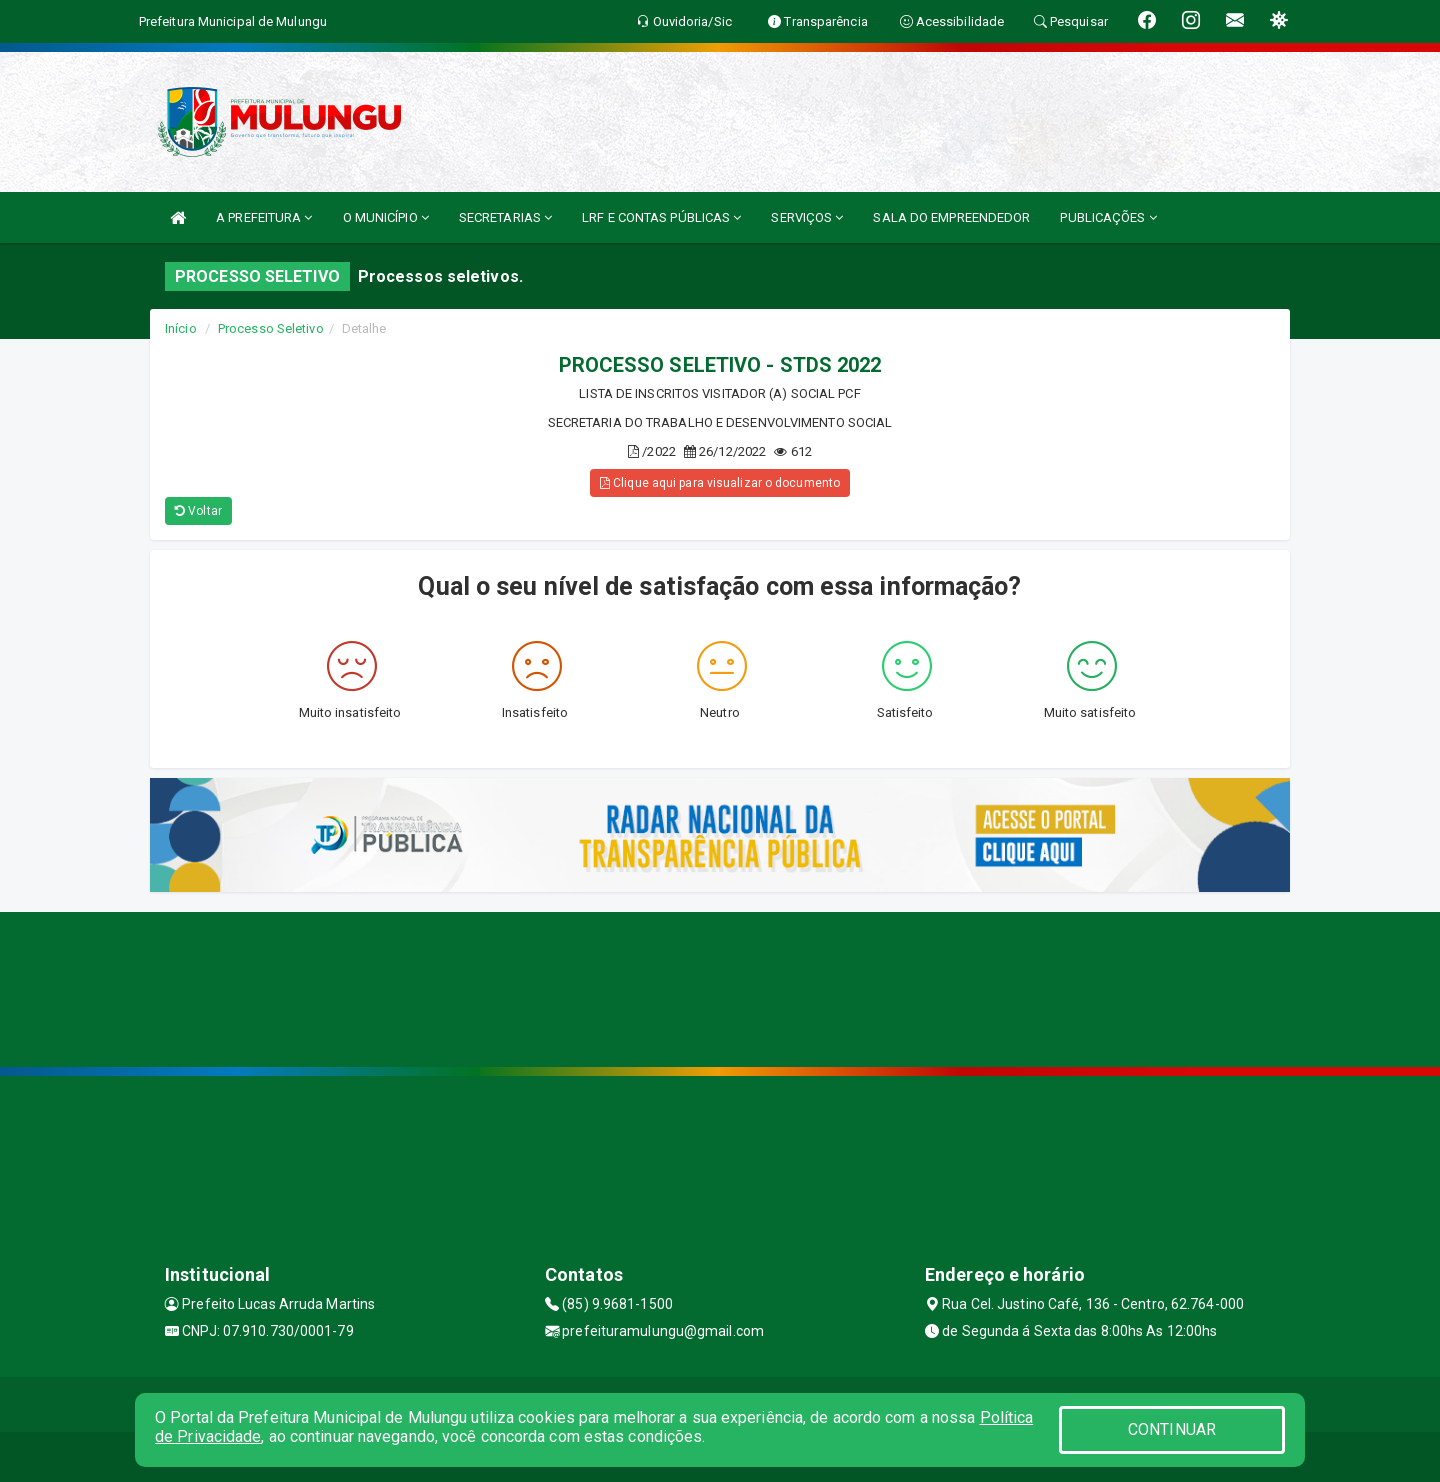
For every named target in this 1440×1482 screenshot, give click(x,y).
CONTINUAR (1172, 1429)
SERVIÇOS (807, 217)
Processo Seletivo (271, 328)
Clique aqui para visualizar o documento (720, 483)
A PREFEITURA (264, 217)
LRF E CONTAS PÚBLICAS (661, 217)
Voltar (198, 511)
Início (181, 328)
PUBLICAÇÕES (1108, 217)
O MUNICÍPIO (386, 217)
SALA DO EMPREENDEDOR (951, 217)
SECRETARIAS (505, 217)
